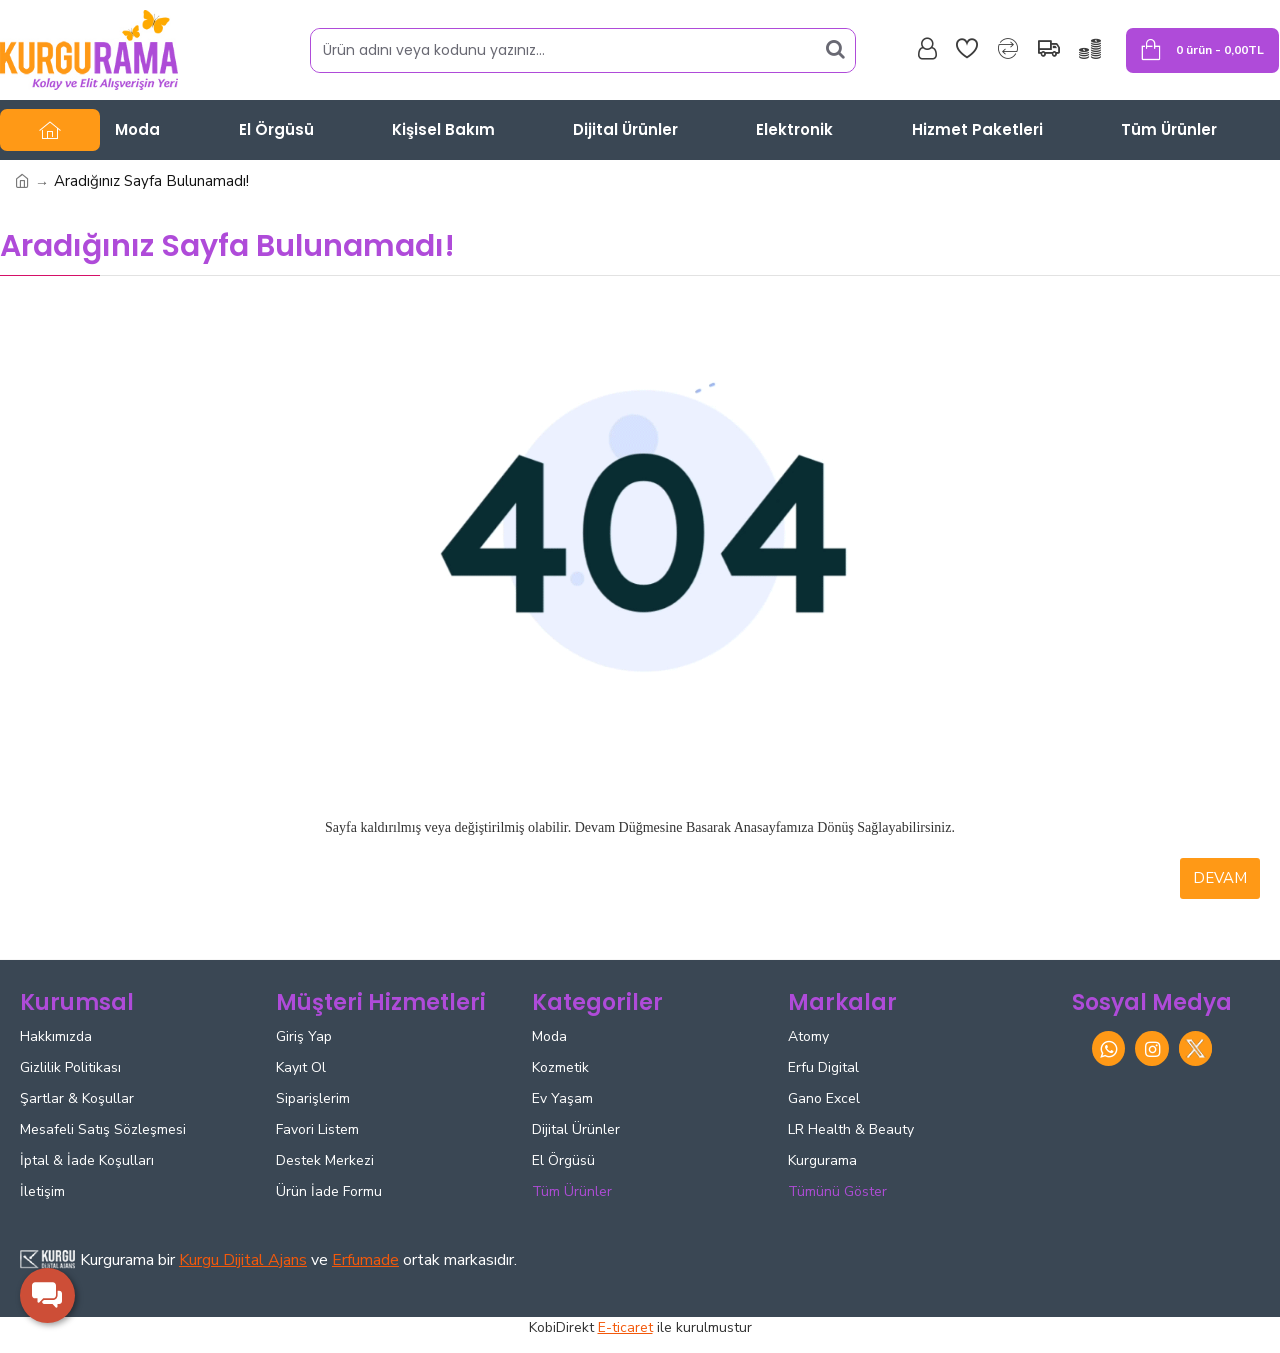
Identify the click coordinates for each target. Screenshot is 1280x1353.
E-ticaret (625, 1327)
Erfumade (365, 1260)
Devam (1220, 878)
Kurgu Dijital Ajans (243, 1260)
